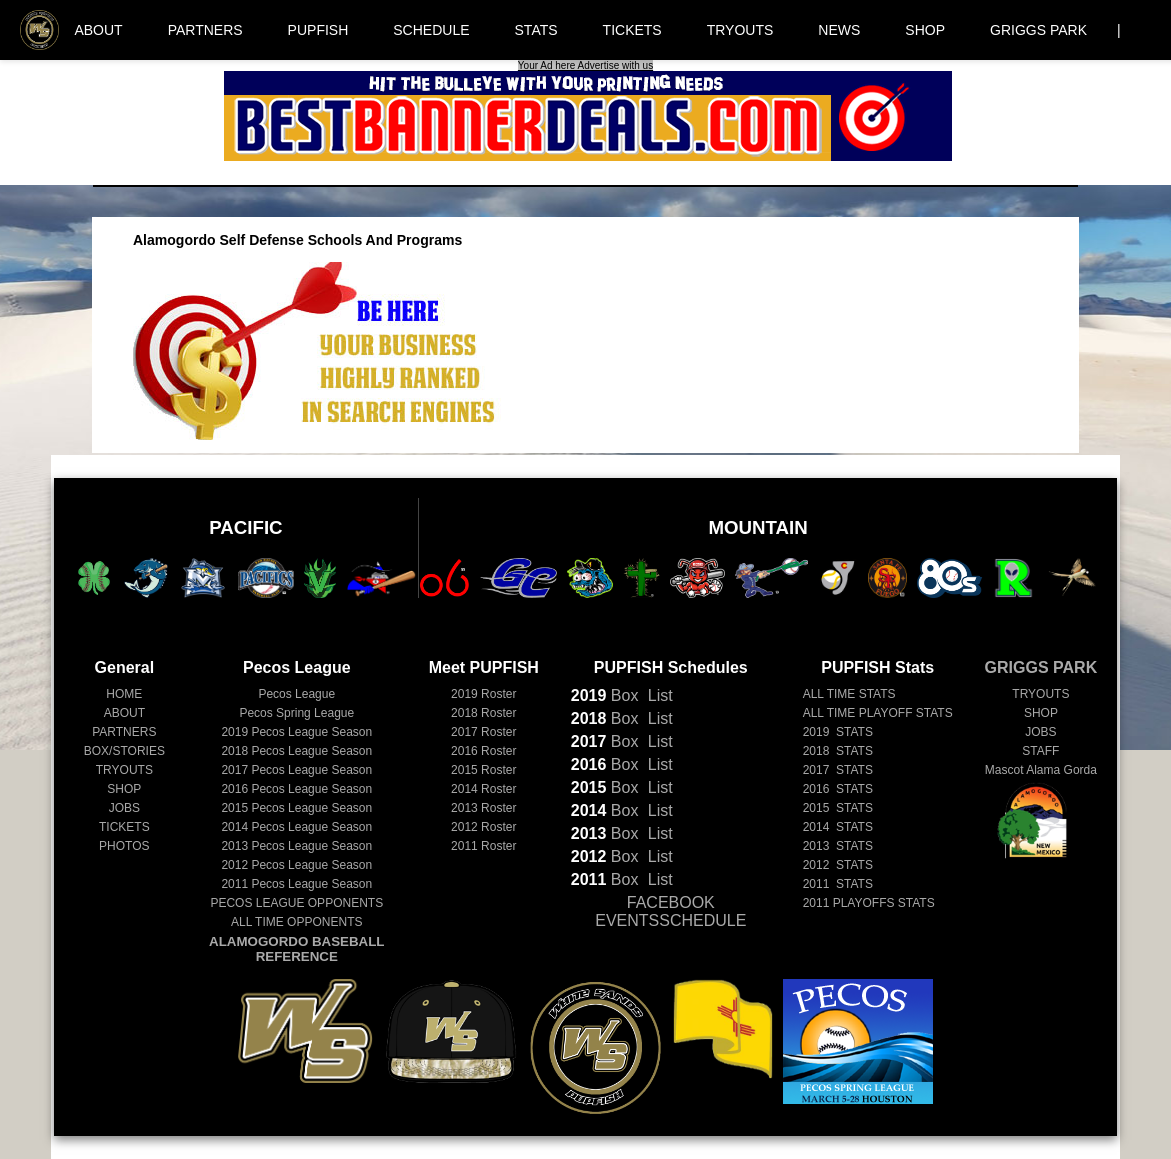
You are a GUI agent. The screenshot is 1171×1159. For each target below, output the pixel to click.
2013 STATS (838, 846)
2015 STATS (838, 808)
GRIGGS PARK (1038, 30)
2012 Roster (483, 827)
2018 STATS (838, 751)
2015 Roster (483, 770)
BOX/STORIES (124, 751)
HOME (124, 694)
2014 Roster (483, 789)
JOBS (124, 808)
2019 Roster (483, 694)
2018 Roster (483, 713)
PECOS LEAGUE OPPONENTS (296, 903)
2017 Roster (483, 732)
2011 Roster (483, 846)
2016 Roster (483, 751)
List (657, 695)
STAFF (1040, 751)
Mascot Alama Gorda (1041, 770)
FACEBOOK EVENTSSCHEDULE (670, 911)
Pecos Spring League (296, 713)
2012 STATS (838, 865)
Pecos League (296, 694)
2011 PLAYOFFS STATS (869, 903)
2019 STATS (838, 732)
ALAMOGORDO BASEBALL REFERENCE (296, 949)
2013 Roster (483, 808)
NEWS (839, 30)
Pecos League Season (296, 732)
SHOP (925, 30)
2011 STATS (838, 884)
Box (605, 695)
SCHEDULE (431, 30)
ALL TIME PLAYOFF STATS (878, 713)
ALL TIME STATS (849, 694)
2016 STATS (838, 789)
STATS (536, 30)
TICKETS (632, 30)
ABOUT (98, 30)
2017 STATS (838, 770)
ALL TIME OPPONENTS (296, 922)
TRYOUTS (740, 30)
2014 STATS (838, 827)
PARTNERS (205, 30)
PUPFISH (318, 30)
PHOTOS (124, 846)
